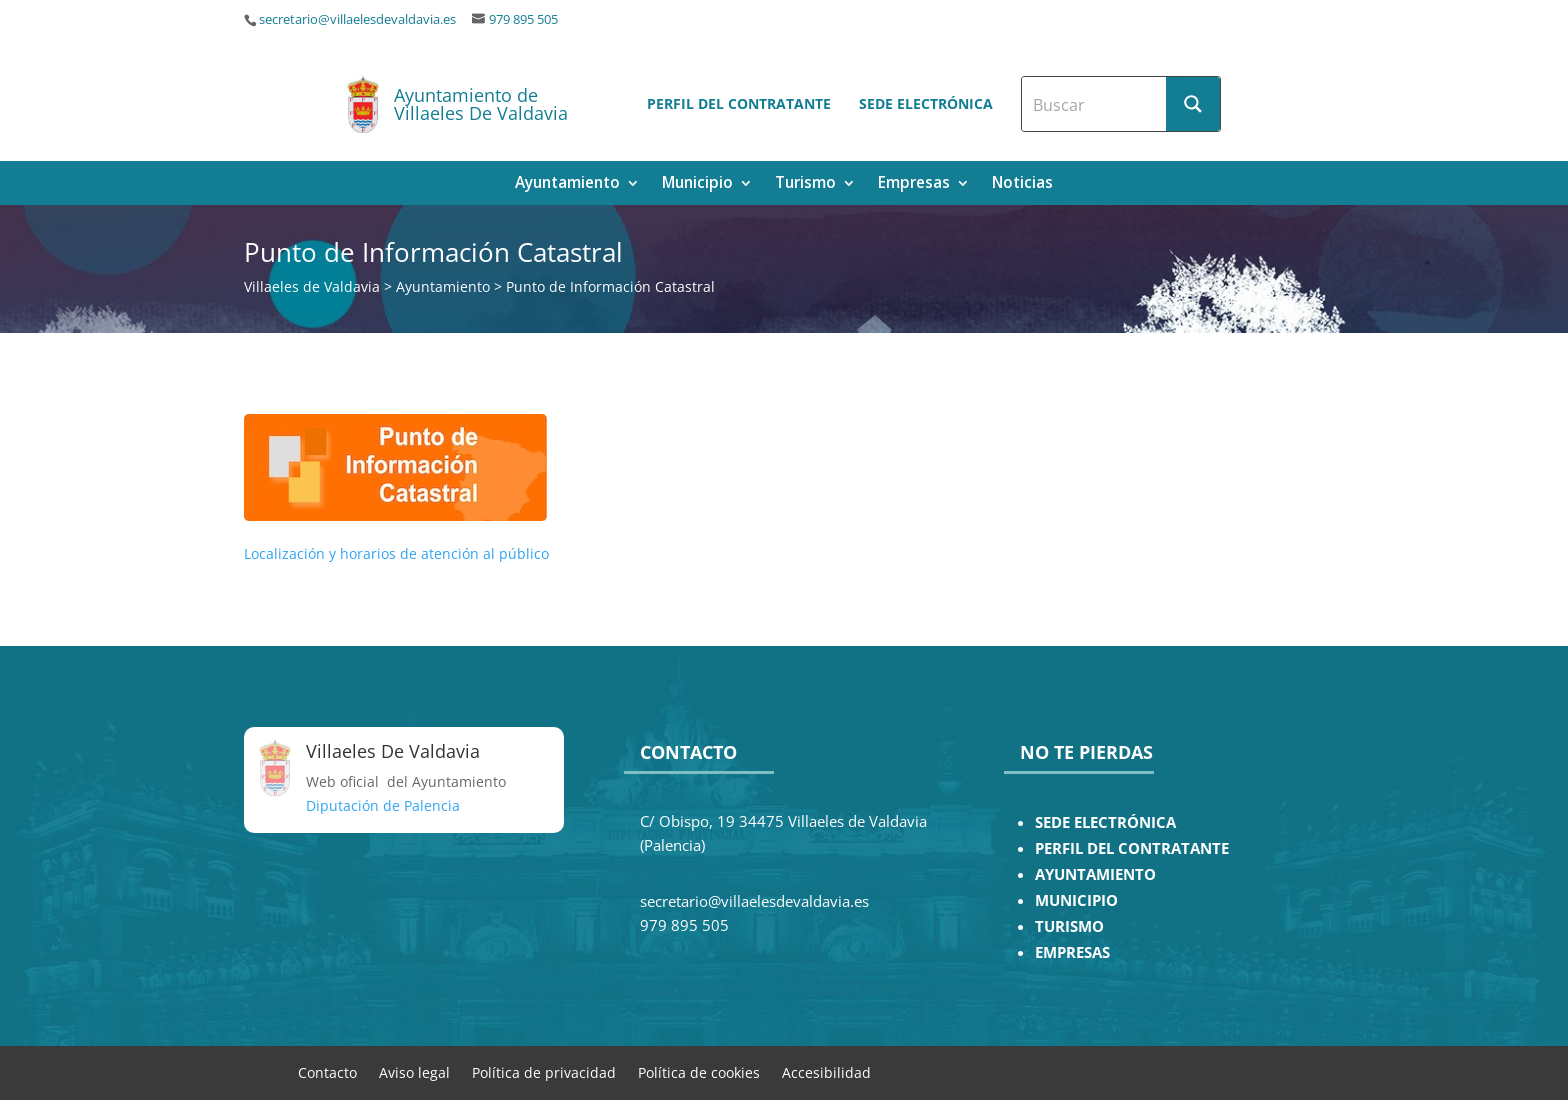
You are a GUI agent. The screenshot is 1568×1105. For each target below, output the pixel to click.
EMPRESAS (1072, 952)
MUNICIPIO (1076, 900)
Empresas (914, 184)
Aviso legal (414, 1071)
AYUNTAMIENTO (1095, 874)
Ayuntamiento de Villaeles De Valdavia (481, 104)
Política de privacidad (544, 1071)
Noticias (1022, 184)
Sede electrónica (926, 103)
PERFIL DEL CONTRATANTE (1132, 848)
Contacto (327, 1071)
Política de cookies (699, 1071)
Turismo (805, 184)
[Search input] (1095, 104)
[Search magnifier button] (1193, 104)
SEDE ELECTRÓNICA (1105, 822)
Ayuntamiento (567, 184)
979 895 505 (523, 19)
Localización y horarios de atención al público (396, 553)
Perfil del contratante (739, 103)
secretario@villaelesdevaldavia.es (357, 19)
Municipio (697, 184)
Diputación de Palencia (383, 805)
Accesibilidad (826, 1071)
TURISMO (1069, 926)
